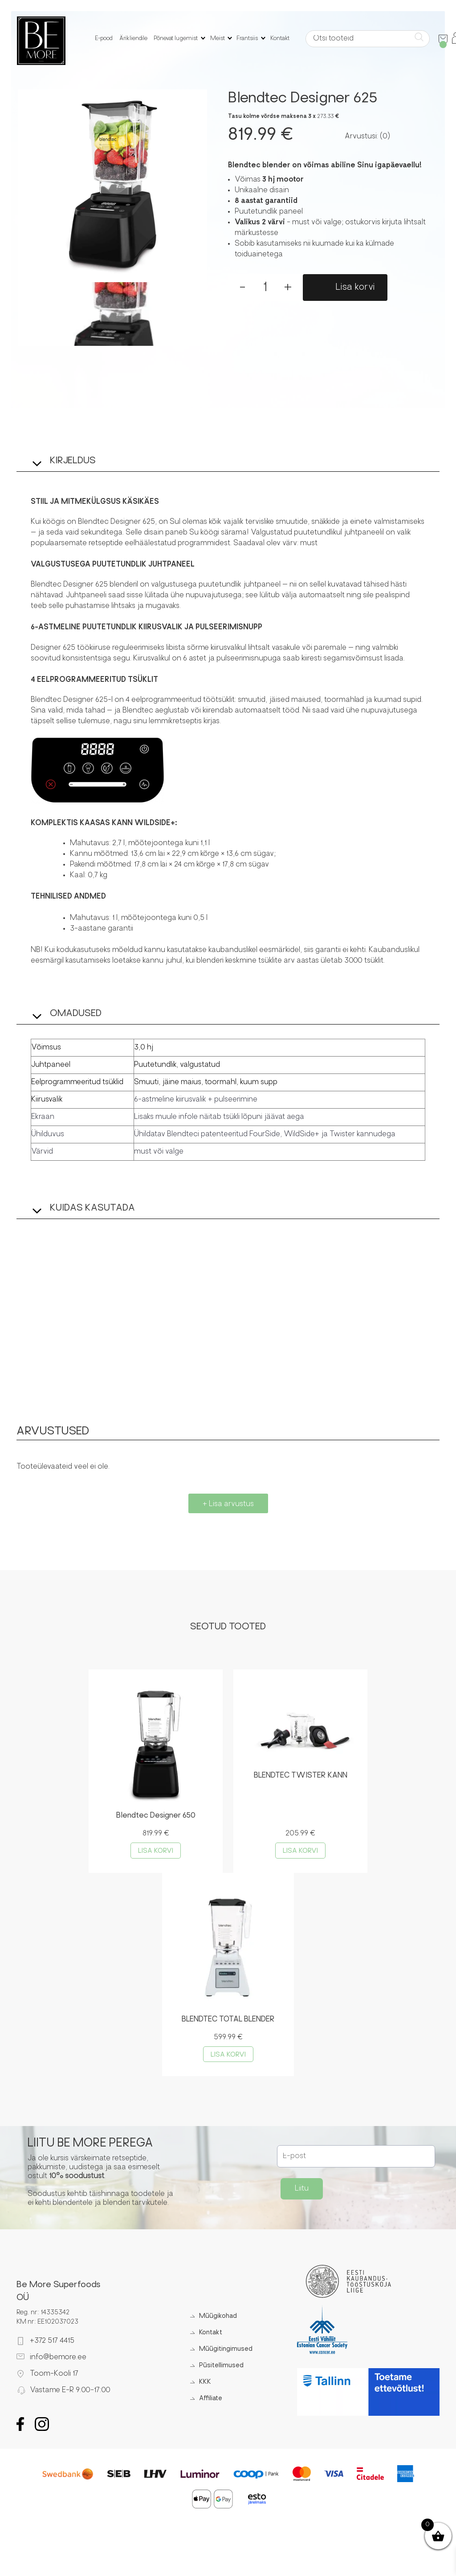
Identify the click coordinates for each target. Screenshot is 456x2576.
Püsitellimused (219, 2368)
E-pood (104, 38)
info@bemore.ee (58, 2359)
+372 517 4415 (52, 2342)
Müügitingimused (223, 2351)
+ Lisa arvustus (228, 1504)
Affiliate (208, 2401)
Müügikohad (216, 2318)
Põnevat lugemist (176, 38)
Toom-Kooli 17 (54, 2375)
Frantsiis (247, 38)
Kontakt (279, 38)
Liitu (302, 2191)
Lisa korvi (355, 287)
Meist (217, 38)
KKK (203, 2384)
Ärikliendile (134, 38)
